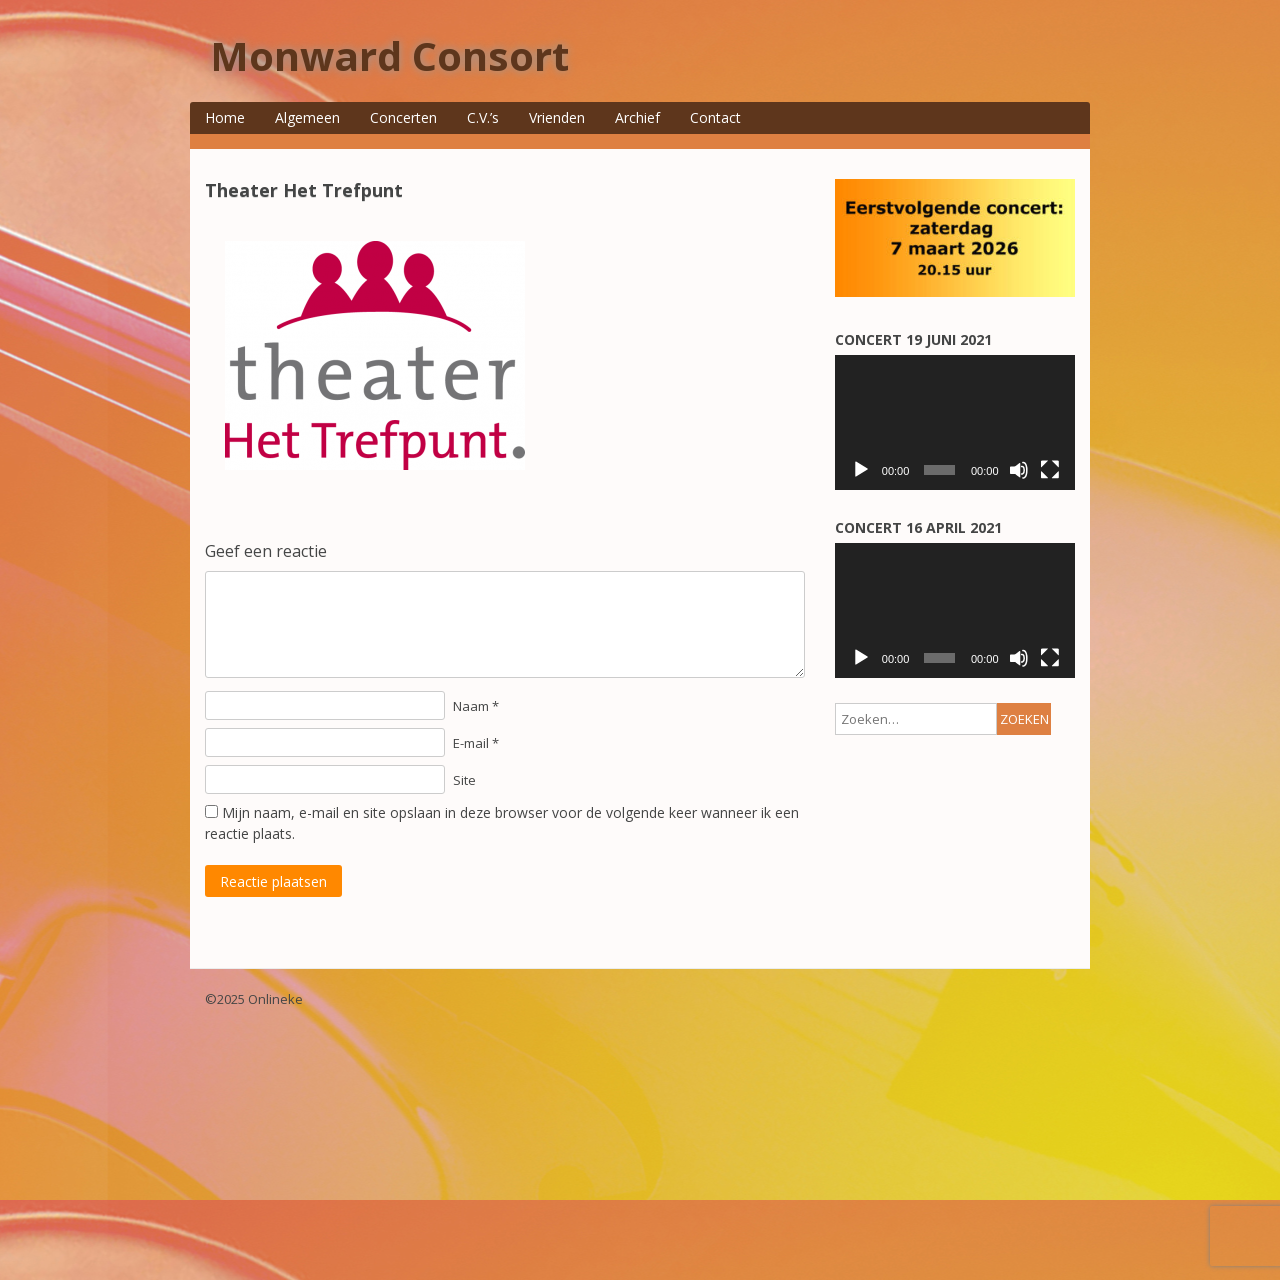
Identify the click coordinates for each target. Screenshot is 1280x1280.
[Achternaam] (947, 555)
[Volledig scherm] (1050, 874)
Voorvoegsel (903, 584)
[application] (955, 826)
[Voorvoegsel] (947, 609)
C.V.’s (483, 117)
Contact (715, 117)
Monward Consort (389, 55)
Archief (637, 117)
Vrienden (557, 117)
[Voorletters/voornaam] (947, 500)
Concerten (403, 117)
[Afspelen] (861, 874)
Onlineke (275, 1245)
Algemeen (307, 117)
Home (225, 117)
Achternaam (901, 529)
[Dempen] (1019, 874)
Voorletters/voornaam (930, 475)
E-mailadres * (905, 420)
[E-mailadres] (947, 446)
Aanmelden (947, 652)
